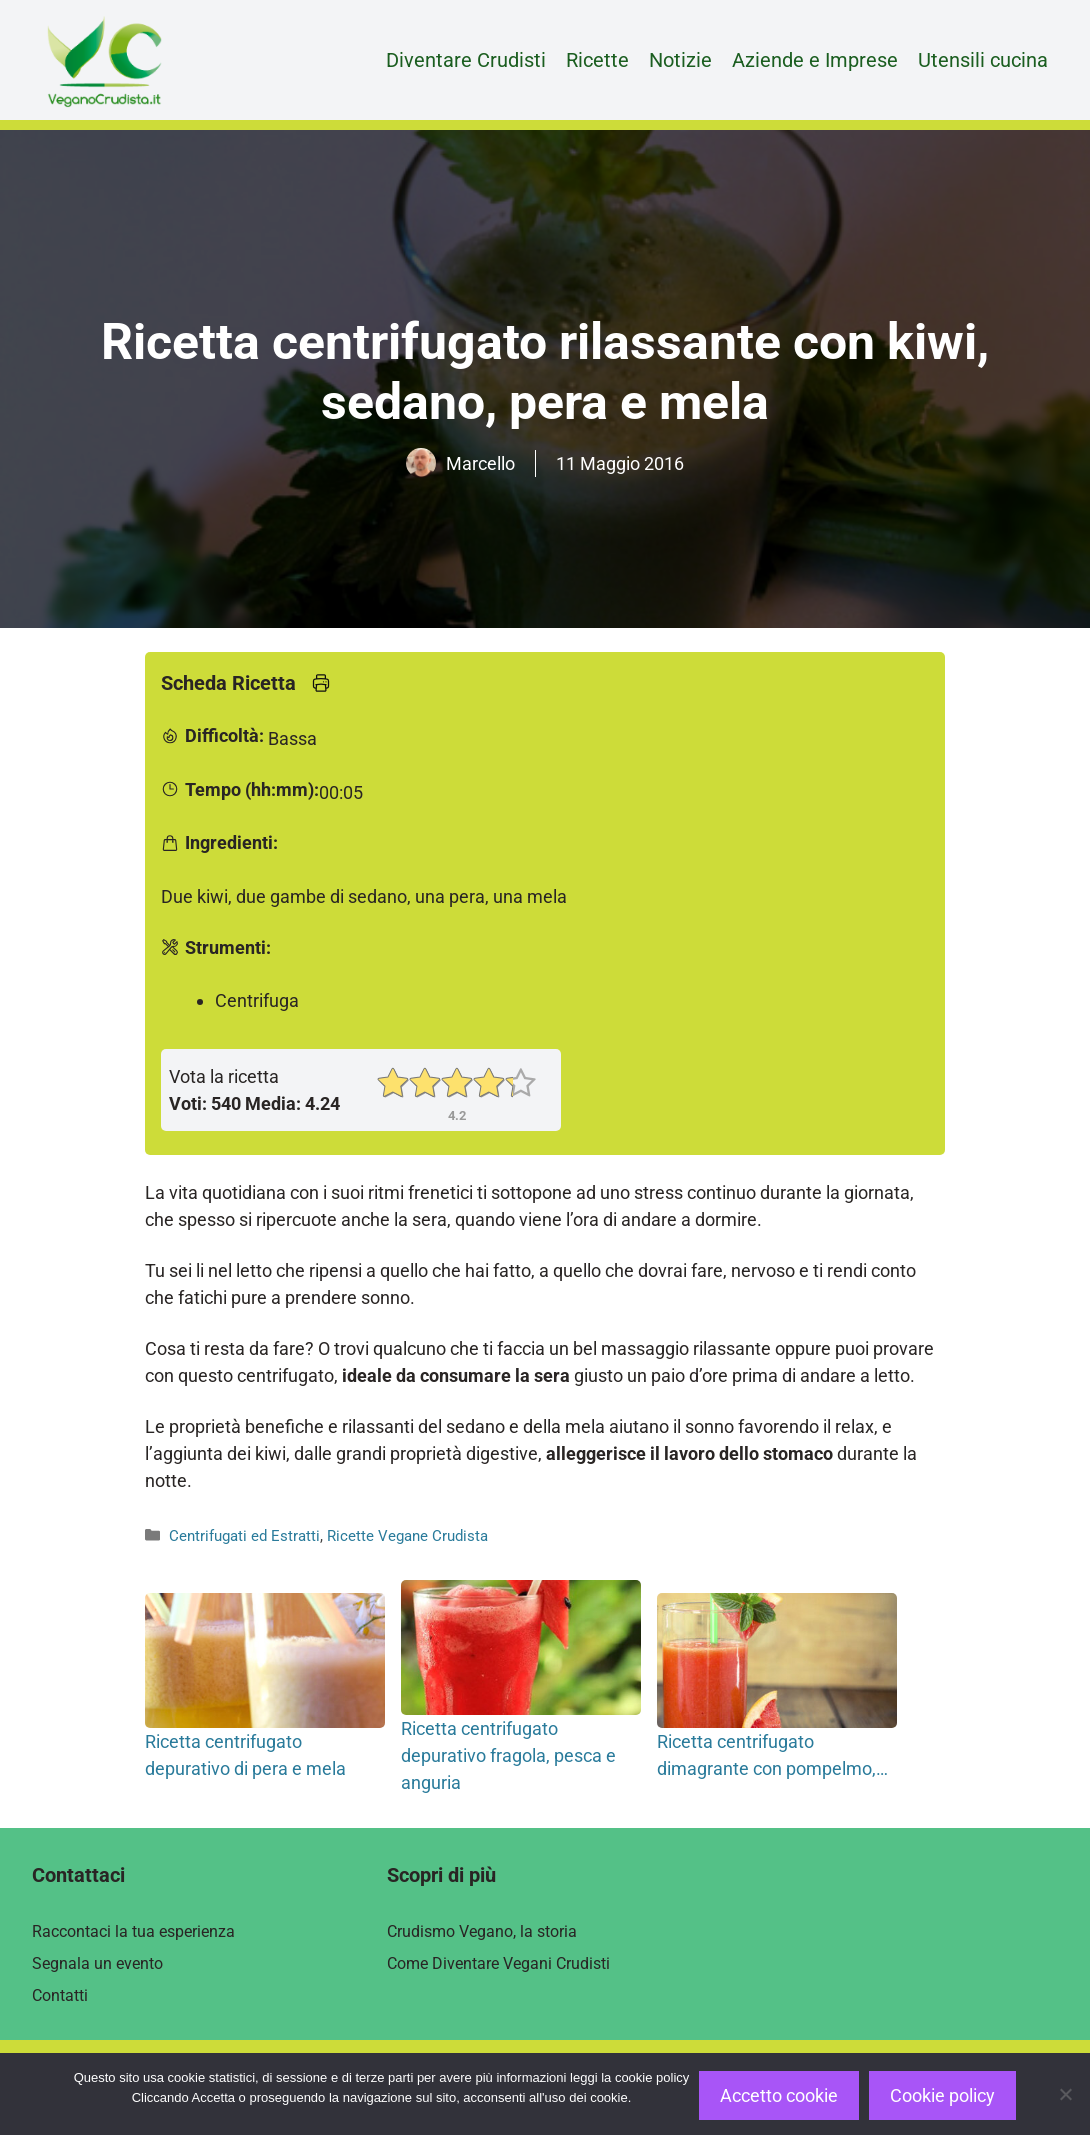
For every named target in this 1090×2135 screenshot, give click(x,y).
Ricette (597, 60)
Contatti (60, 1995)
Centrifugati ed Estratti (244, 1536)
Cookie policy (942, 2095)
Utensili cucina (983, 60)
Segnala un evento (97, 1963)
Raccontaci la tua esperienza (133, 1931)
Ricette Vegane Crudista (407, 1536)
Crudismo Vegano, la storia (482, 1931)
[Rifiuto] (1065, 2094)
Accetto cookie (779, 2095)
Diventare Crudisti (466, 60)
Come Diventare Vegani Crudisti (498, 1963)
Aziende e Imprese (815, 60)
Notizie (680, 60)
